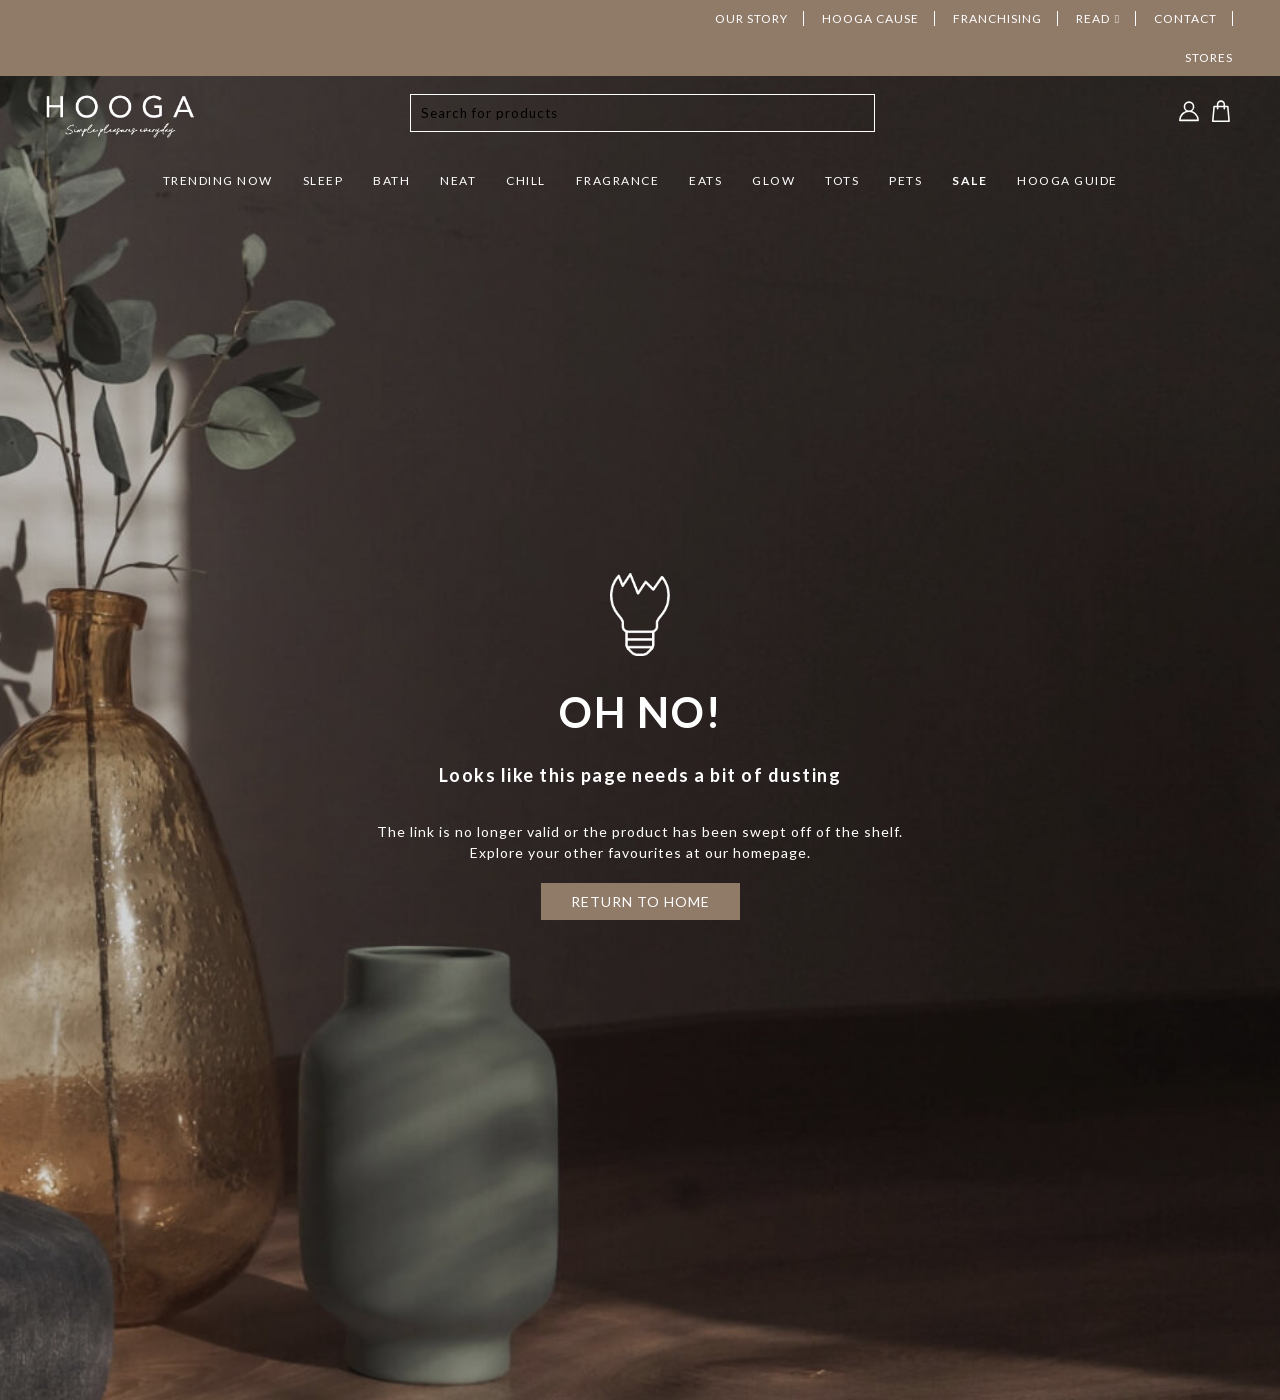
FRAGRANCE (618, 180)
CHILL (526, 180)
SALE (969, 180)
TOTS (842, 180)
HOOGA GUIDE (1067, 180)
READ (1093, 18)
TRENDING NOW (218, 180)
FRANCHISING (997, 18)
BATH (391, 180)
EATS (705, 180)
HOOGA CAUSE (870, 18)
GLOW (773, 180)
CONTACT (1185, 18)
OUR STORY (751, 18)
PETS (905, 180)
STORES (1209, 57)
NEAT (458, 180)
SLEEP (323, 180)
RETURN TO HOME (640, 901)
